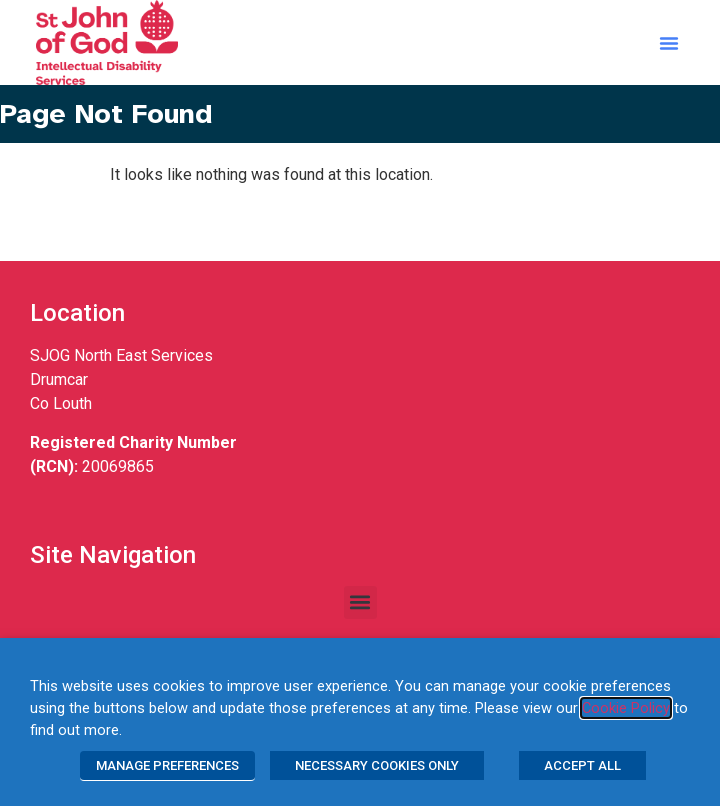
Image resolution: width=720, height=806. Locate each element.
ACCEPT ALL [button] (582, 765)
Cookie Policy (626, 708)
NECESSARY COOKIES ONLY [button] (377, 765)
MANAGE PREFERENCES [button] (167, 765)
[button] (669, 43)
